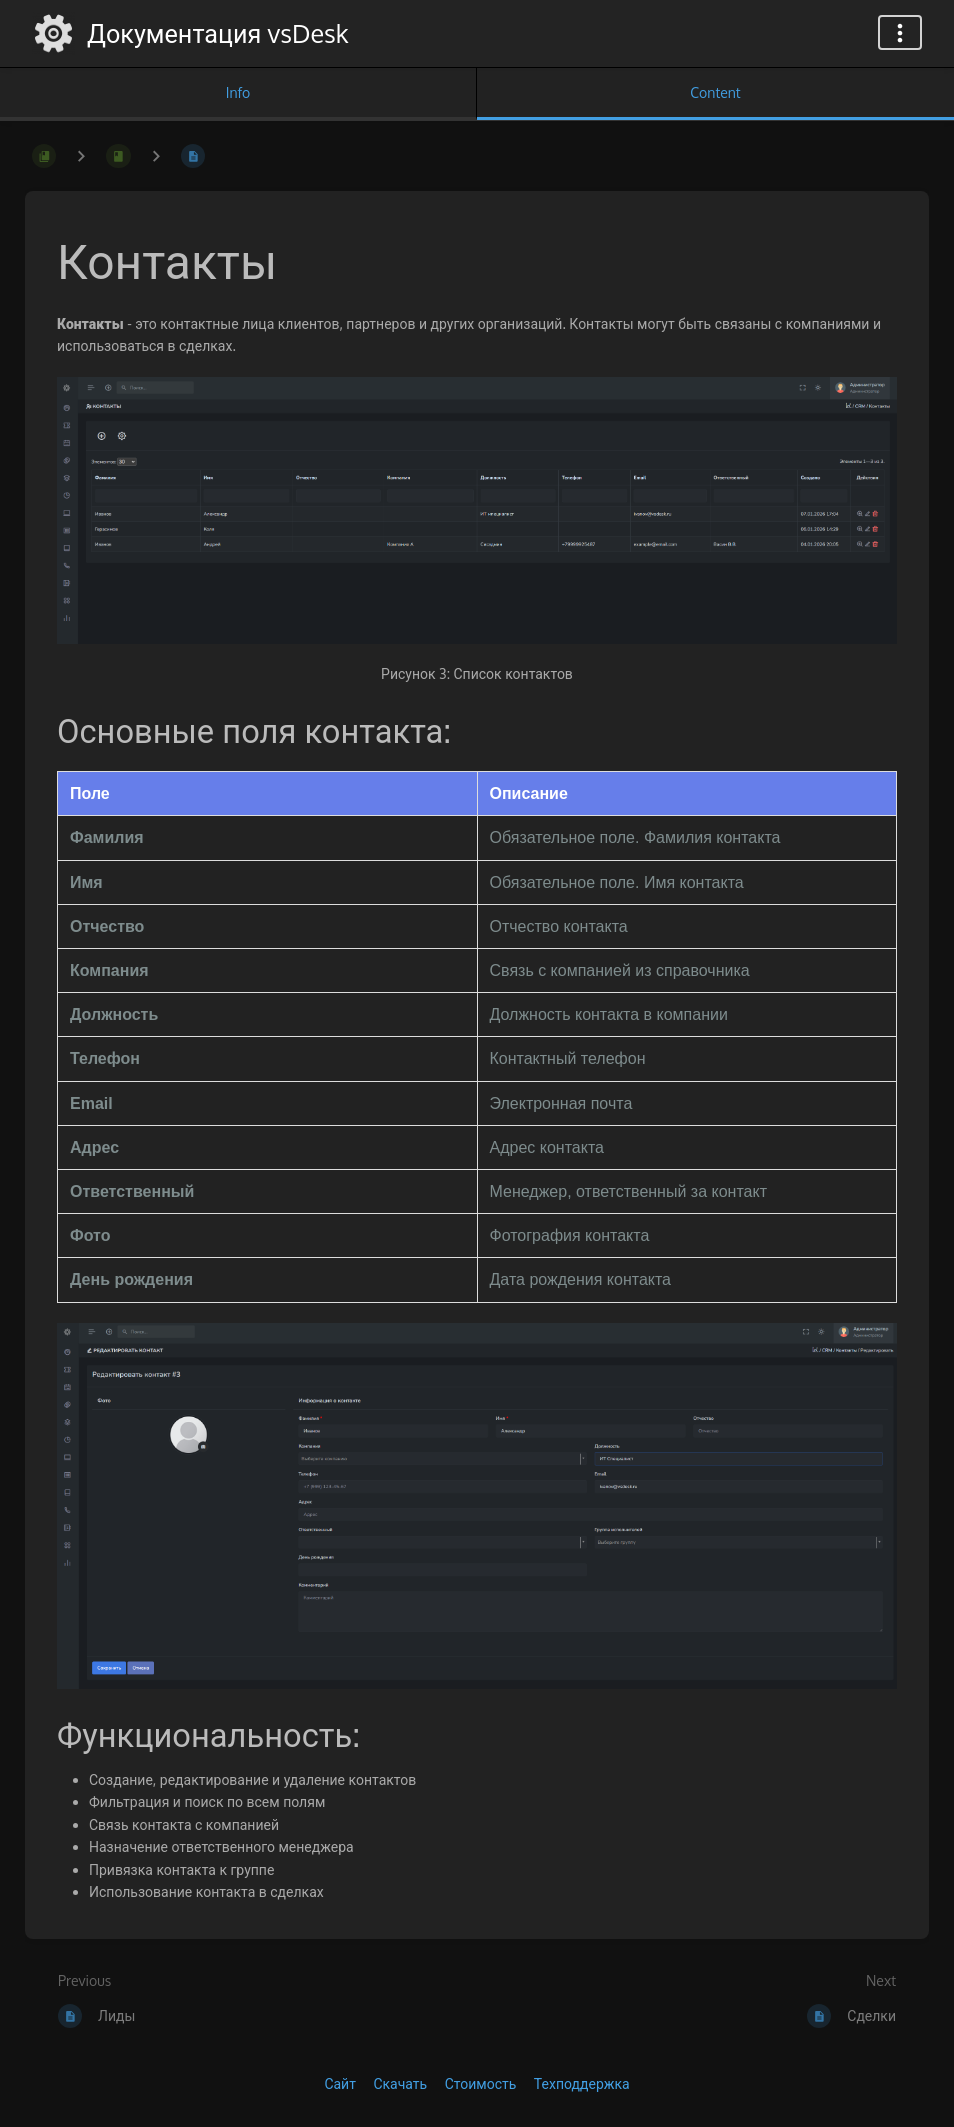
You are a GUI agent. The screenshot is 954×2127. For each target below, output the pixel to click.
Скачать (400, 2083)
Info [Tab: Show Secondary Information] (238, 92)
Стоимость (481, 2083)
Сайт (340, 2083)
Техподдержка (582, 2083)
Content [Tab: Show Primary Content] (715, 92)
